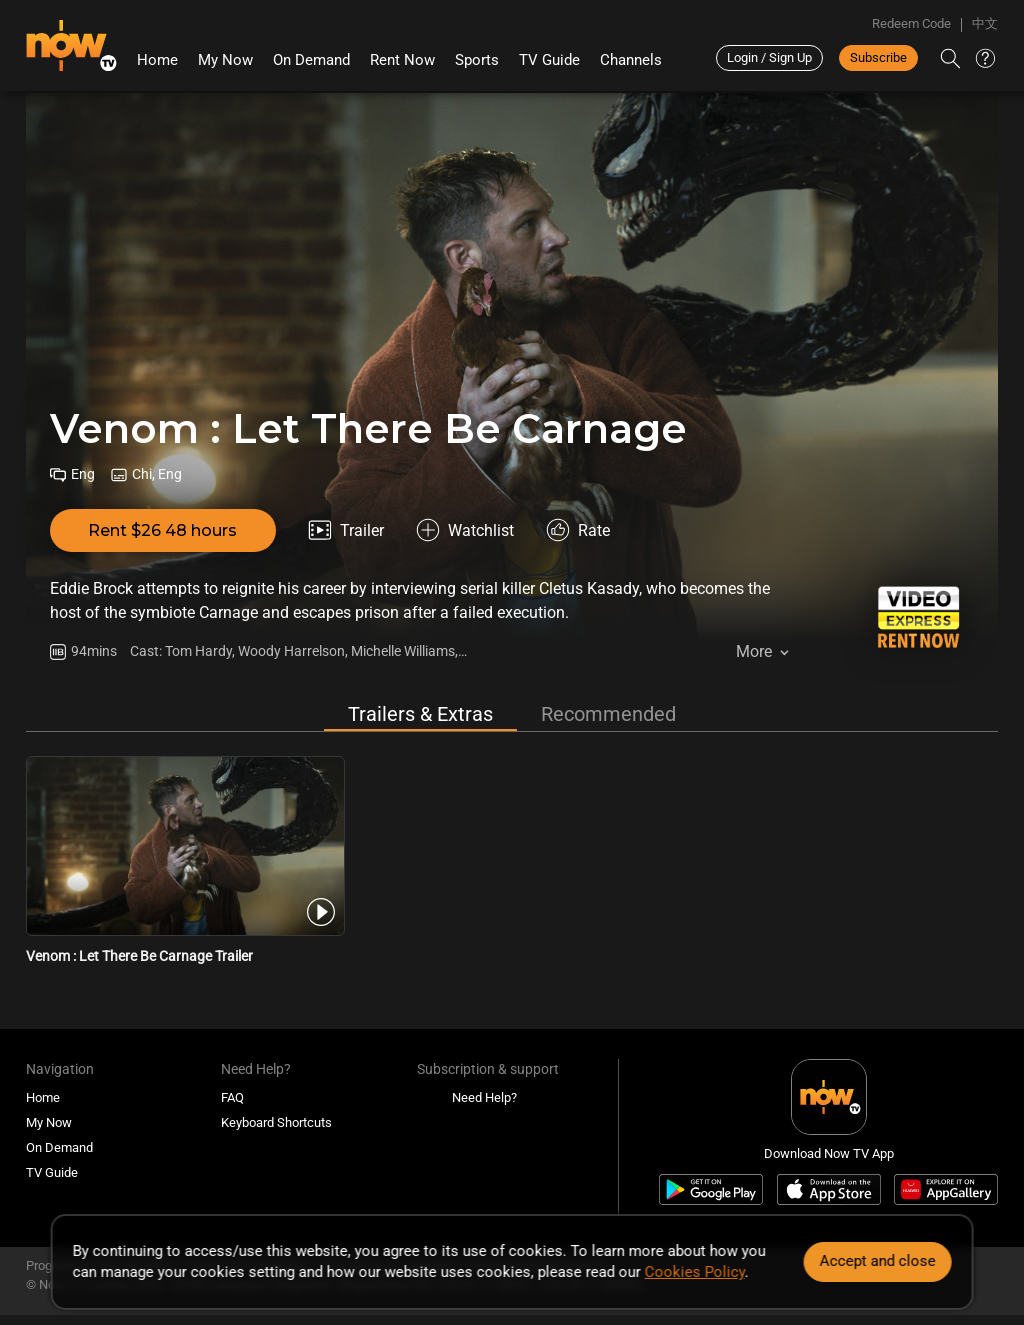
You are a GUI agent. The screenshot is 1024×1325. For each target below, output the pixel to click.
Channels (631, 60)
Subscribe (878, 57)
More (754, 651)
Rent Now (402, 60)
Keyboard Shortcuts (276, 1122)
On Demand (311, 60)
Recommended (608, 714)
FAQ (232, 1097)
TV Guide (549, 60)
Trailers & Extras (420, 714)
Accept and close (877, 1261)
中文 (985, 23)
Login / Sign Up (769, 57)
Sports (477, 60)
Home (157, 60)
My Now (225, 60)
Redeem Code (911, 23)
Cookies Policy (695, 1272)
